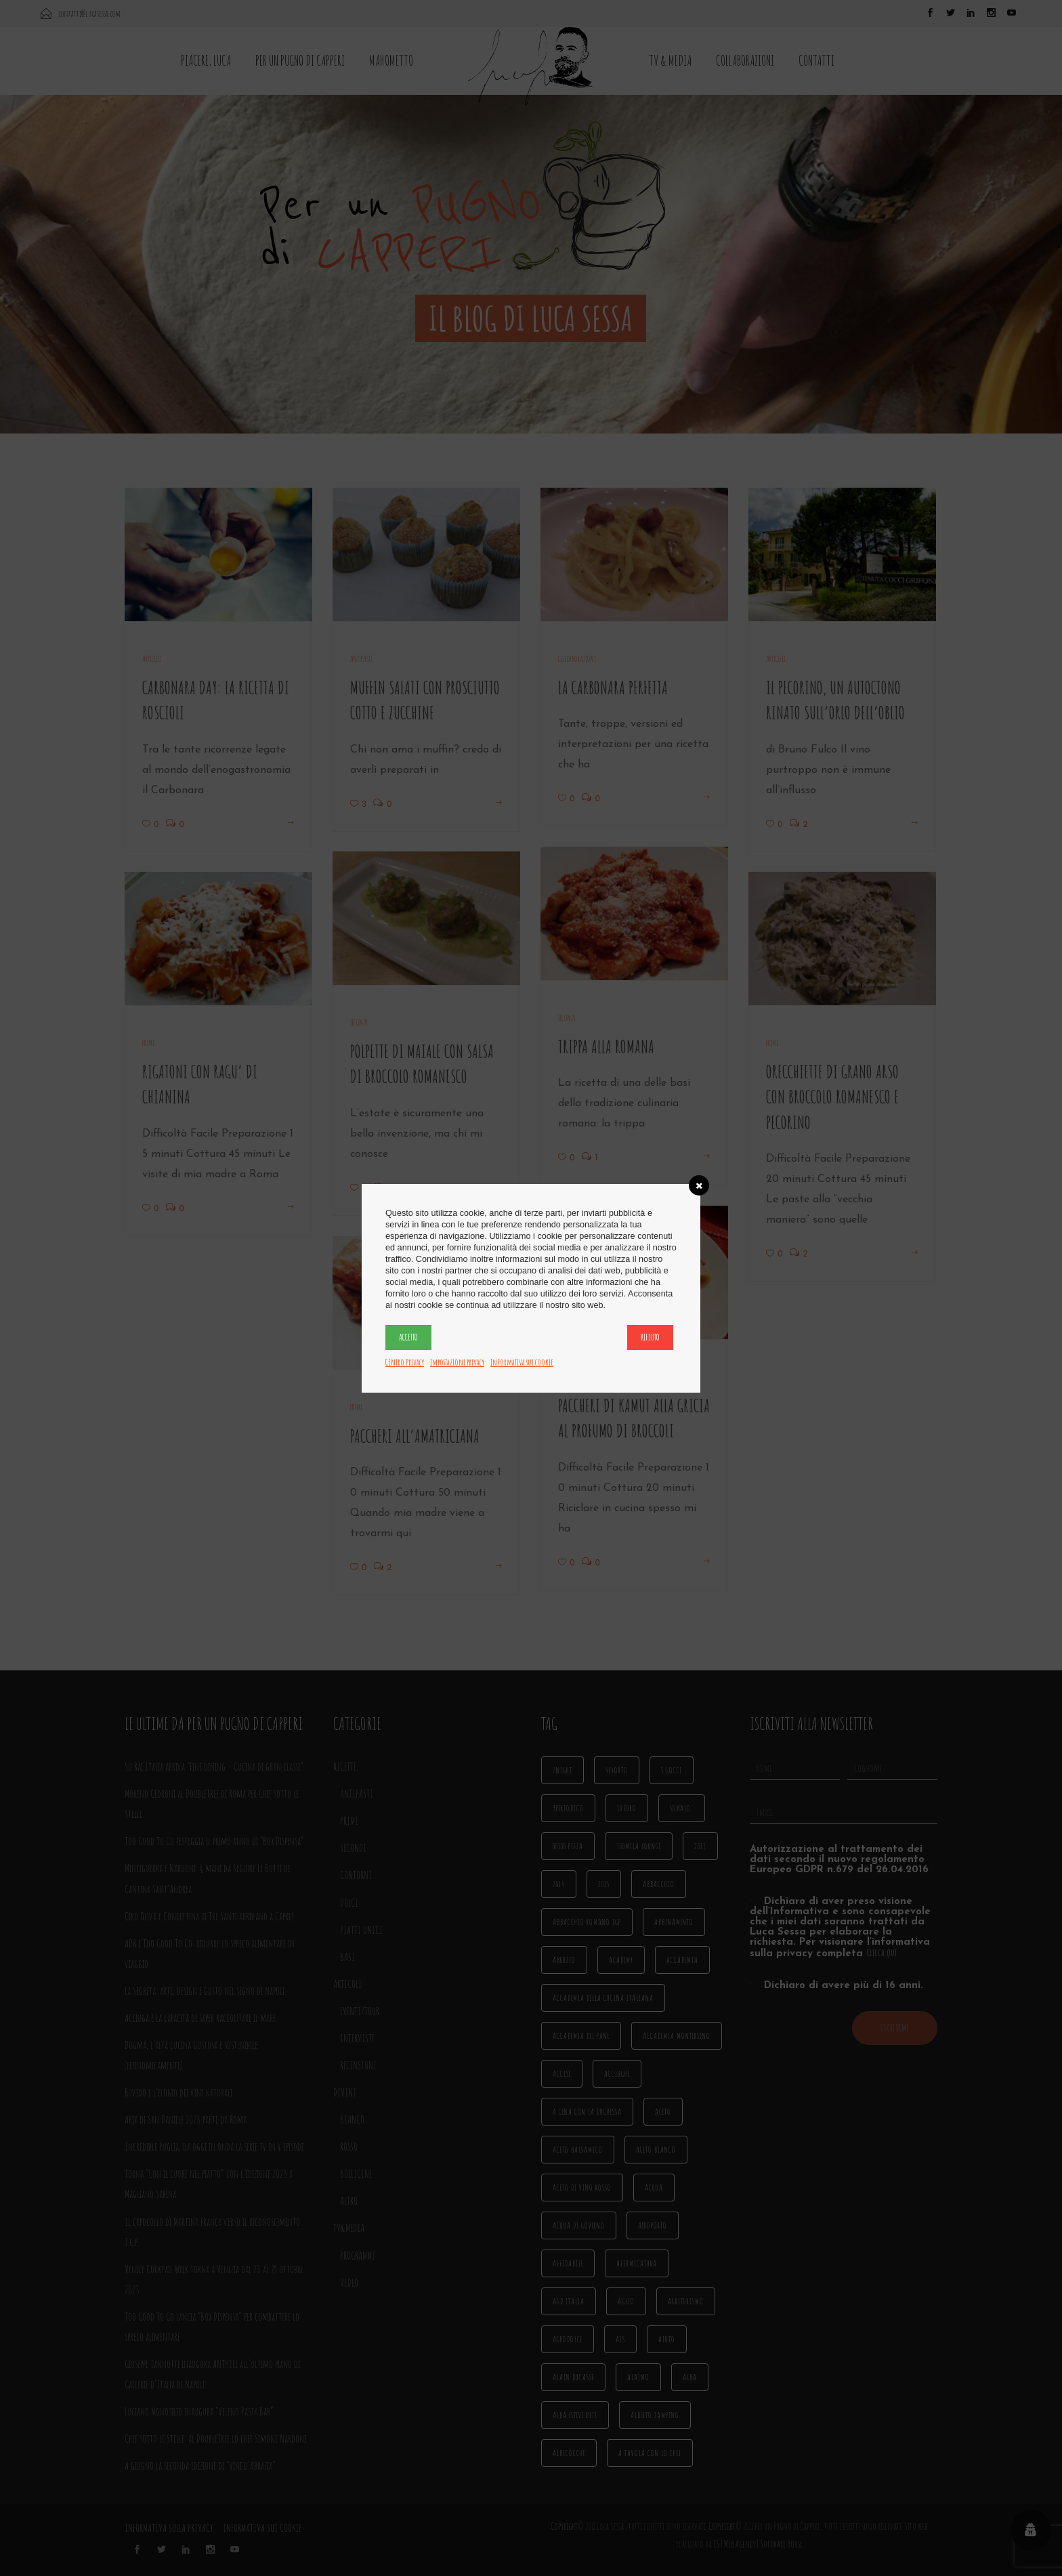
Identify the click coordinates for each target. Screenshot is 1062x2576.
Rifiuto (650, 1337)
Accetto (408, 1337)
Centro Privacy (404, 1362)
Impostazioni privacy (457, 1362)
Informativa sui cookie (521, 1362)
